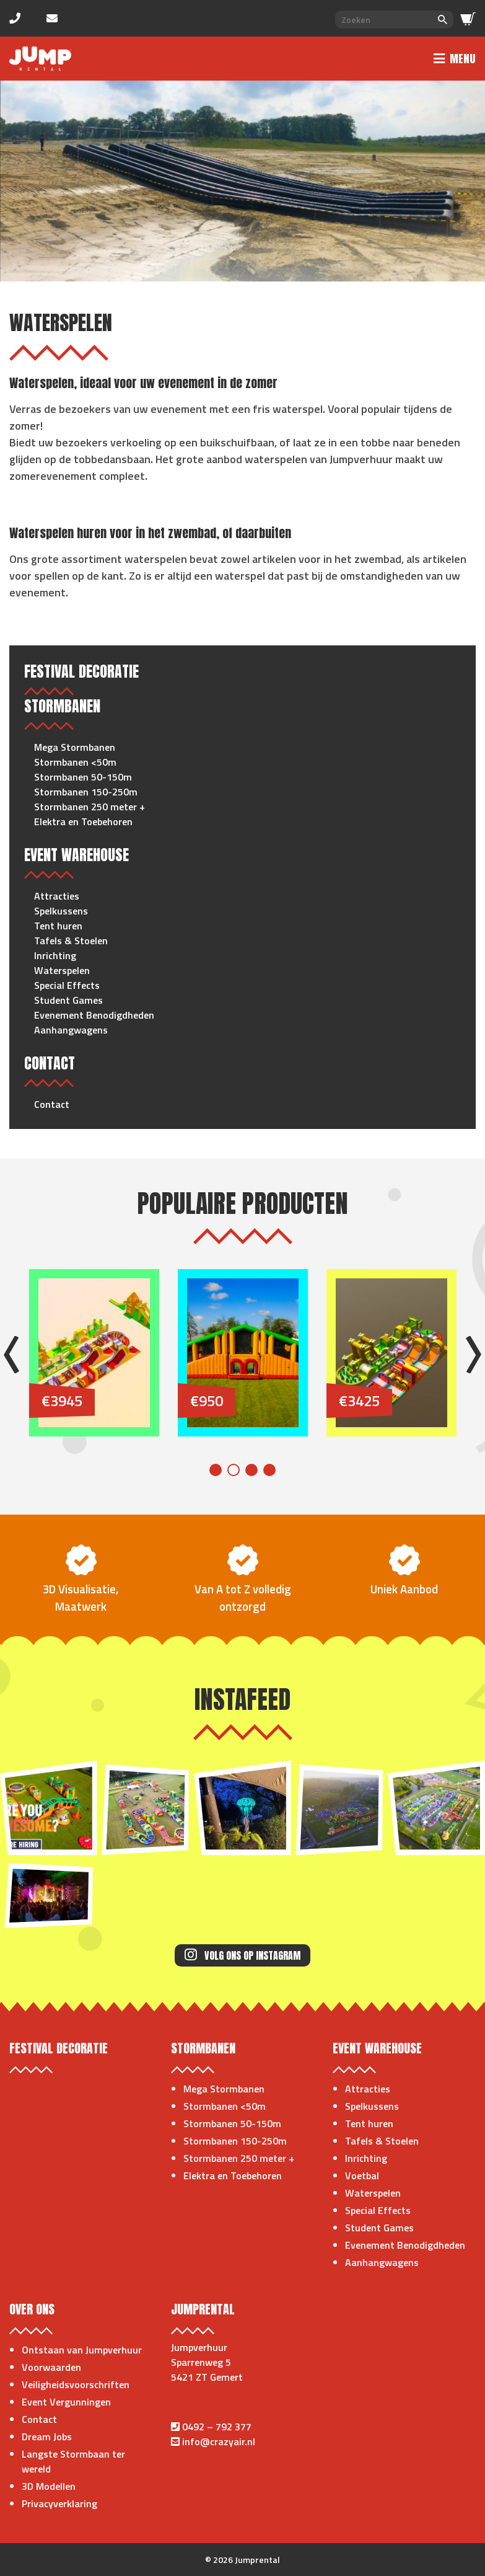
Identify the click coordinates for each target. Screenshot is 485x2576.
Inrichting (55, 955)
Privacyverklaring (59, 2503)
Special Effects (67, 985)
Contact (51, 1104)
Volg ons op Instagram (242, 1955)
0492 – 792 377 (216, 2426)
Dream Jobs (47, 2436)
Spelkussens (61, 910)
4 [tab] (269, 1470)
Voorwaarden (51, 2367)
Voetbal (362, 2175)
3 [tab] (251, 1470)
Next (473, 1354)
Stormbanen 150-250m (86, 791)
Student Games (68, 1000)
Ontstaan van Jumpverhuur (82, 2349)
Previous (11, 1354)
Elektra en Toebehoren (83, 821)
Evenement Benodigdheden (94, 1014)
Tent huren (58, 925)
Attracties (56, 895)
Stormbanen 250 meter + (89, 806)
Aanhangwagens (71, 1029)
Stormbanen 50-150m (83, 776)
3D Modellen (49, 2486)
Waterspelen (62, 970)
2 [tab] (233, 1470)
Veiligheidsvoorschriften (75, 2384)
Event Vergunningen (66, 2401)
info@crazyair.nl (218, 2441)
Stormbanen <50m (75, 762)
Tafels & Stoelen (71, 940)
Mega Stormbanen (74, 747)
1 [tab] (215, 1470)
